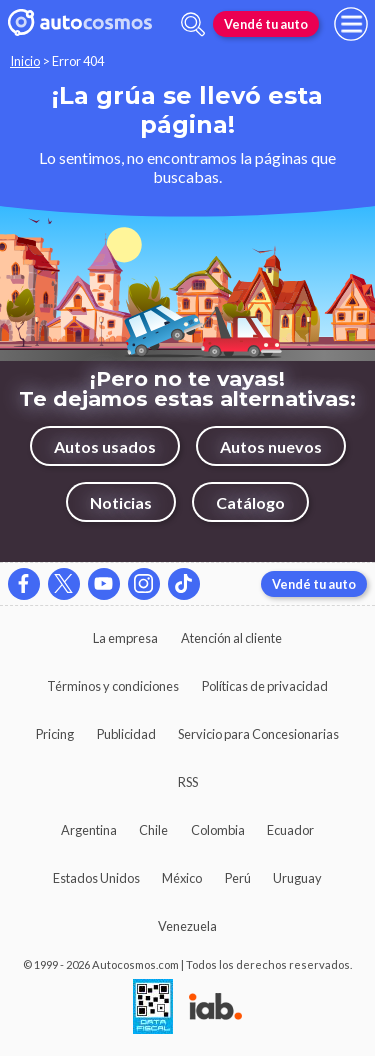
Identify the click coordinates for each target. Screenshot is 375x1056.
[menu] (351, 24)
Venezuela (187, 926)
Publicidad (126, 734)
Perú (238, 878)
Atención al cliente (231, 638)
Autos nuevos (271, 446)
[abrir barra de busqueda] (193, 24)
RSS (188, 782)
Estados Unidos (96, 878)
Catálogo (250, 502)
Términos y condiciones (113, 686)
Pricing (55, 734)
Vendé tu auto (266, 24)
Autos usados (105, 446)
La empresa (125, 638)
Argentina (89, 830)
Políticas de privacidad (265, 686)
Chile (153, 830)
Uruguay (297, 878)
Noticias (121, 502)
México (182, 878)
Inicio (25, 61)
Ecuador (290, 830)
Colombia (218, 830)
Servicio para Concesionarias (258, 734)
